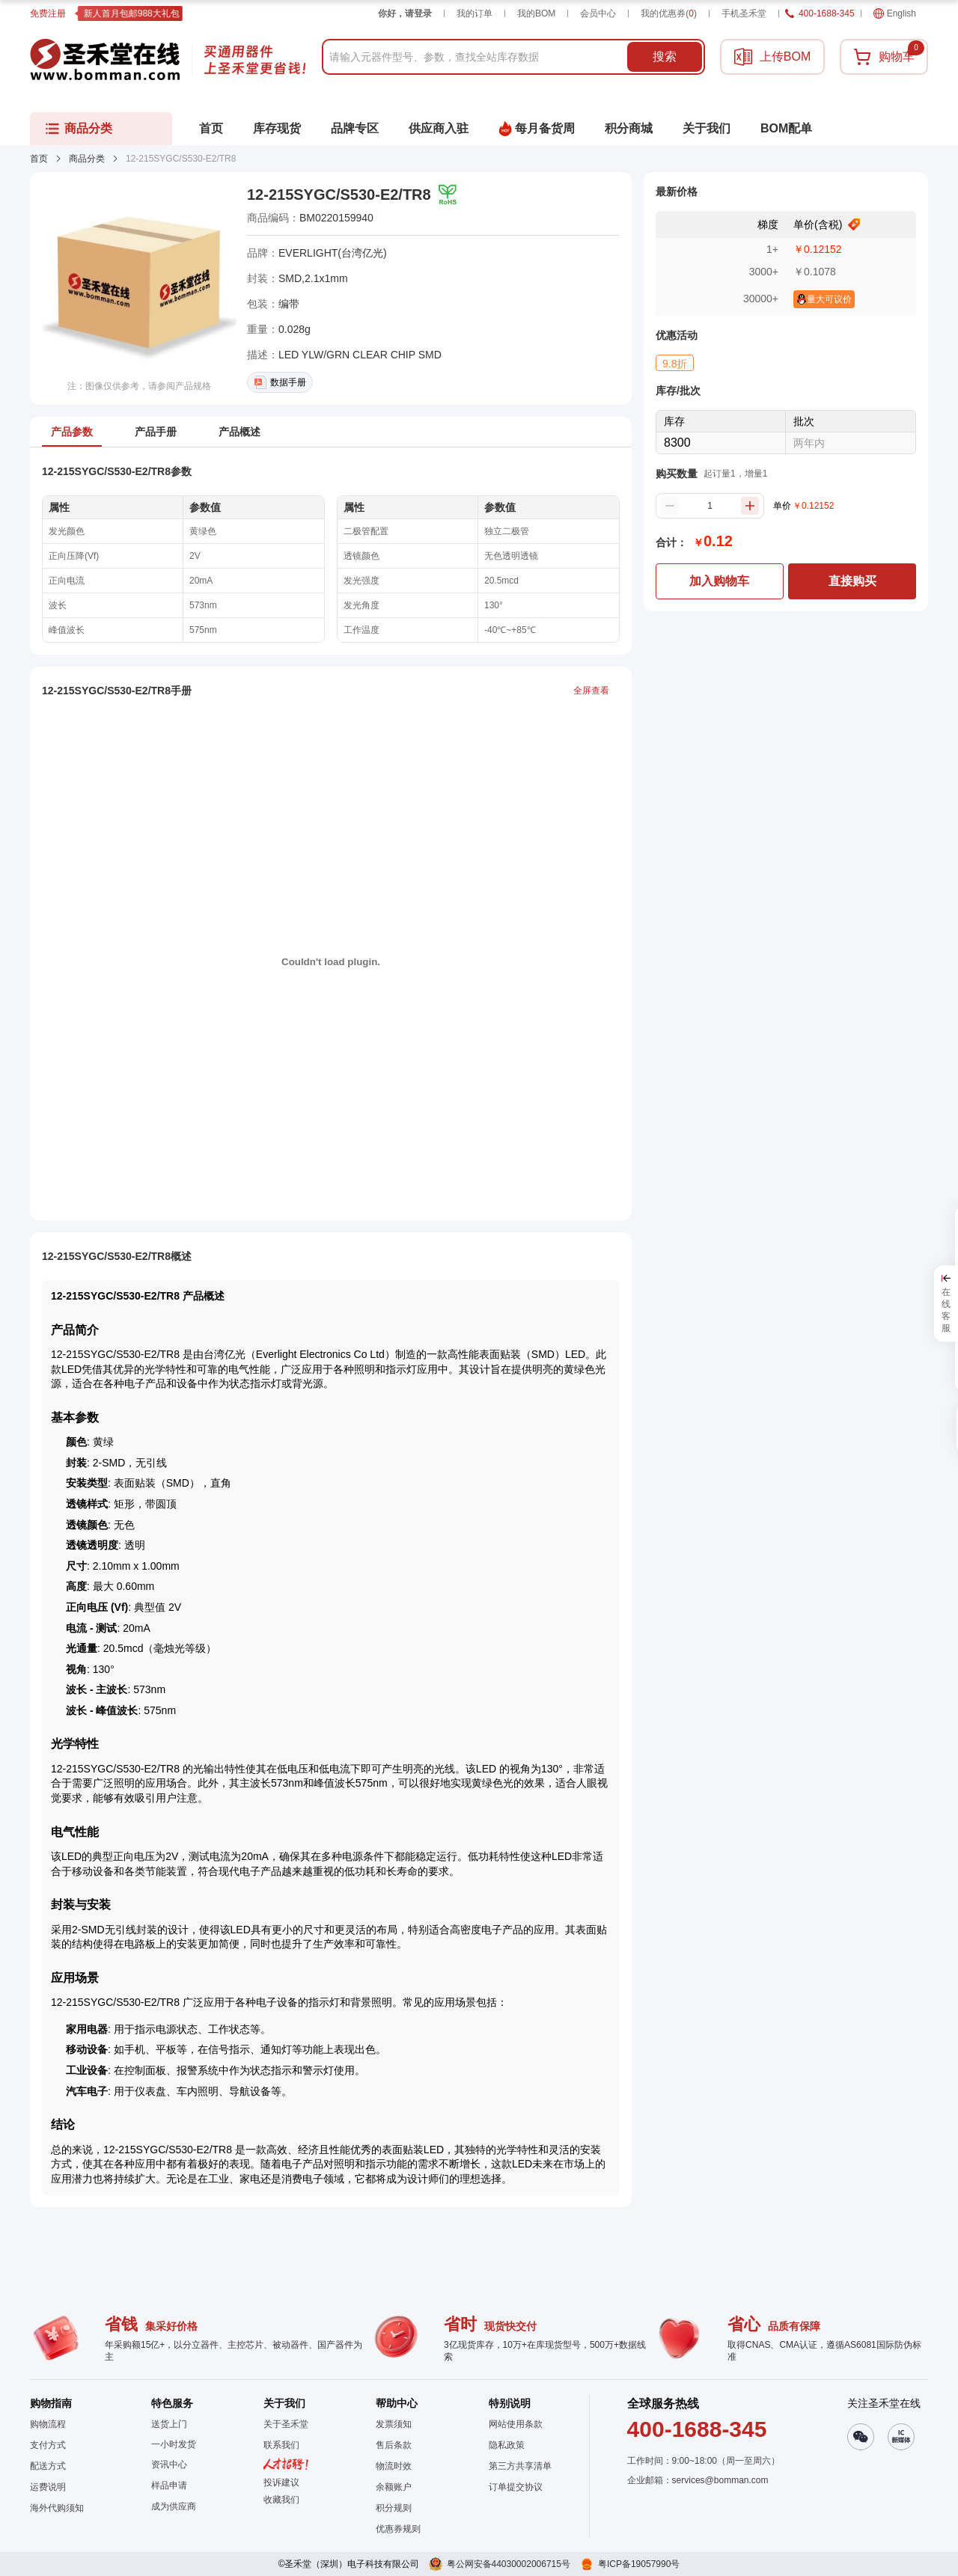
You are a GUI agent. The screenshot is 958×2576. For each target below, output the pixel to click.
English (894, 13)
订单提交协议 (516, 2487)
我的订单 (474, 13)
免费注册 (48, 13)
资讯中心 (169, 2464)
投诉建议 (281, 2482)
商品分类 (87, 158)
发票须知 (394, 2424)
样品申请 (169, 2485)
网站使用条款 (516, 2424)
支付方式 (48, 2445)
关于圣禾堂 (285, 2424)
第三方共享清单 (520, 2466)
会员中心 (598, 13)
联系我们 (281, 2445)
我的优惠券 (669, 13)
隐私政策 (507, 2445)
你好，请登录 (405, 13)
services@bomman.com (720, 2480)
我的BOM (536, 13)
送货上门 (169, 2424)
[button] (285, 2499)
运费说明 (48, 2487)
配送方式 (48, 2466)
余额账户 (394, 2487)
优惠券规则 (398, 2529)
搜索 (665, 56)
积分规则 (394, 2508)
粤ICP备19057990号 (639, 2564)
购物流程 (48, 2424)
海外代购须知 (57, 2508)
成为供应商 (173, 2506)
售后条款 (394, 2445)
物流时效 (394, 2466)
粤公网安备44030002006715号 (508, 2564)
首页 (39, 158)
